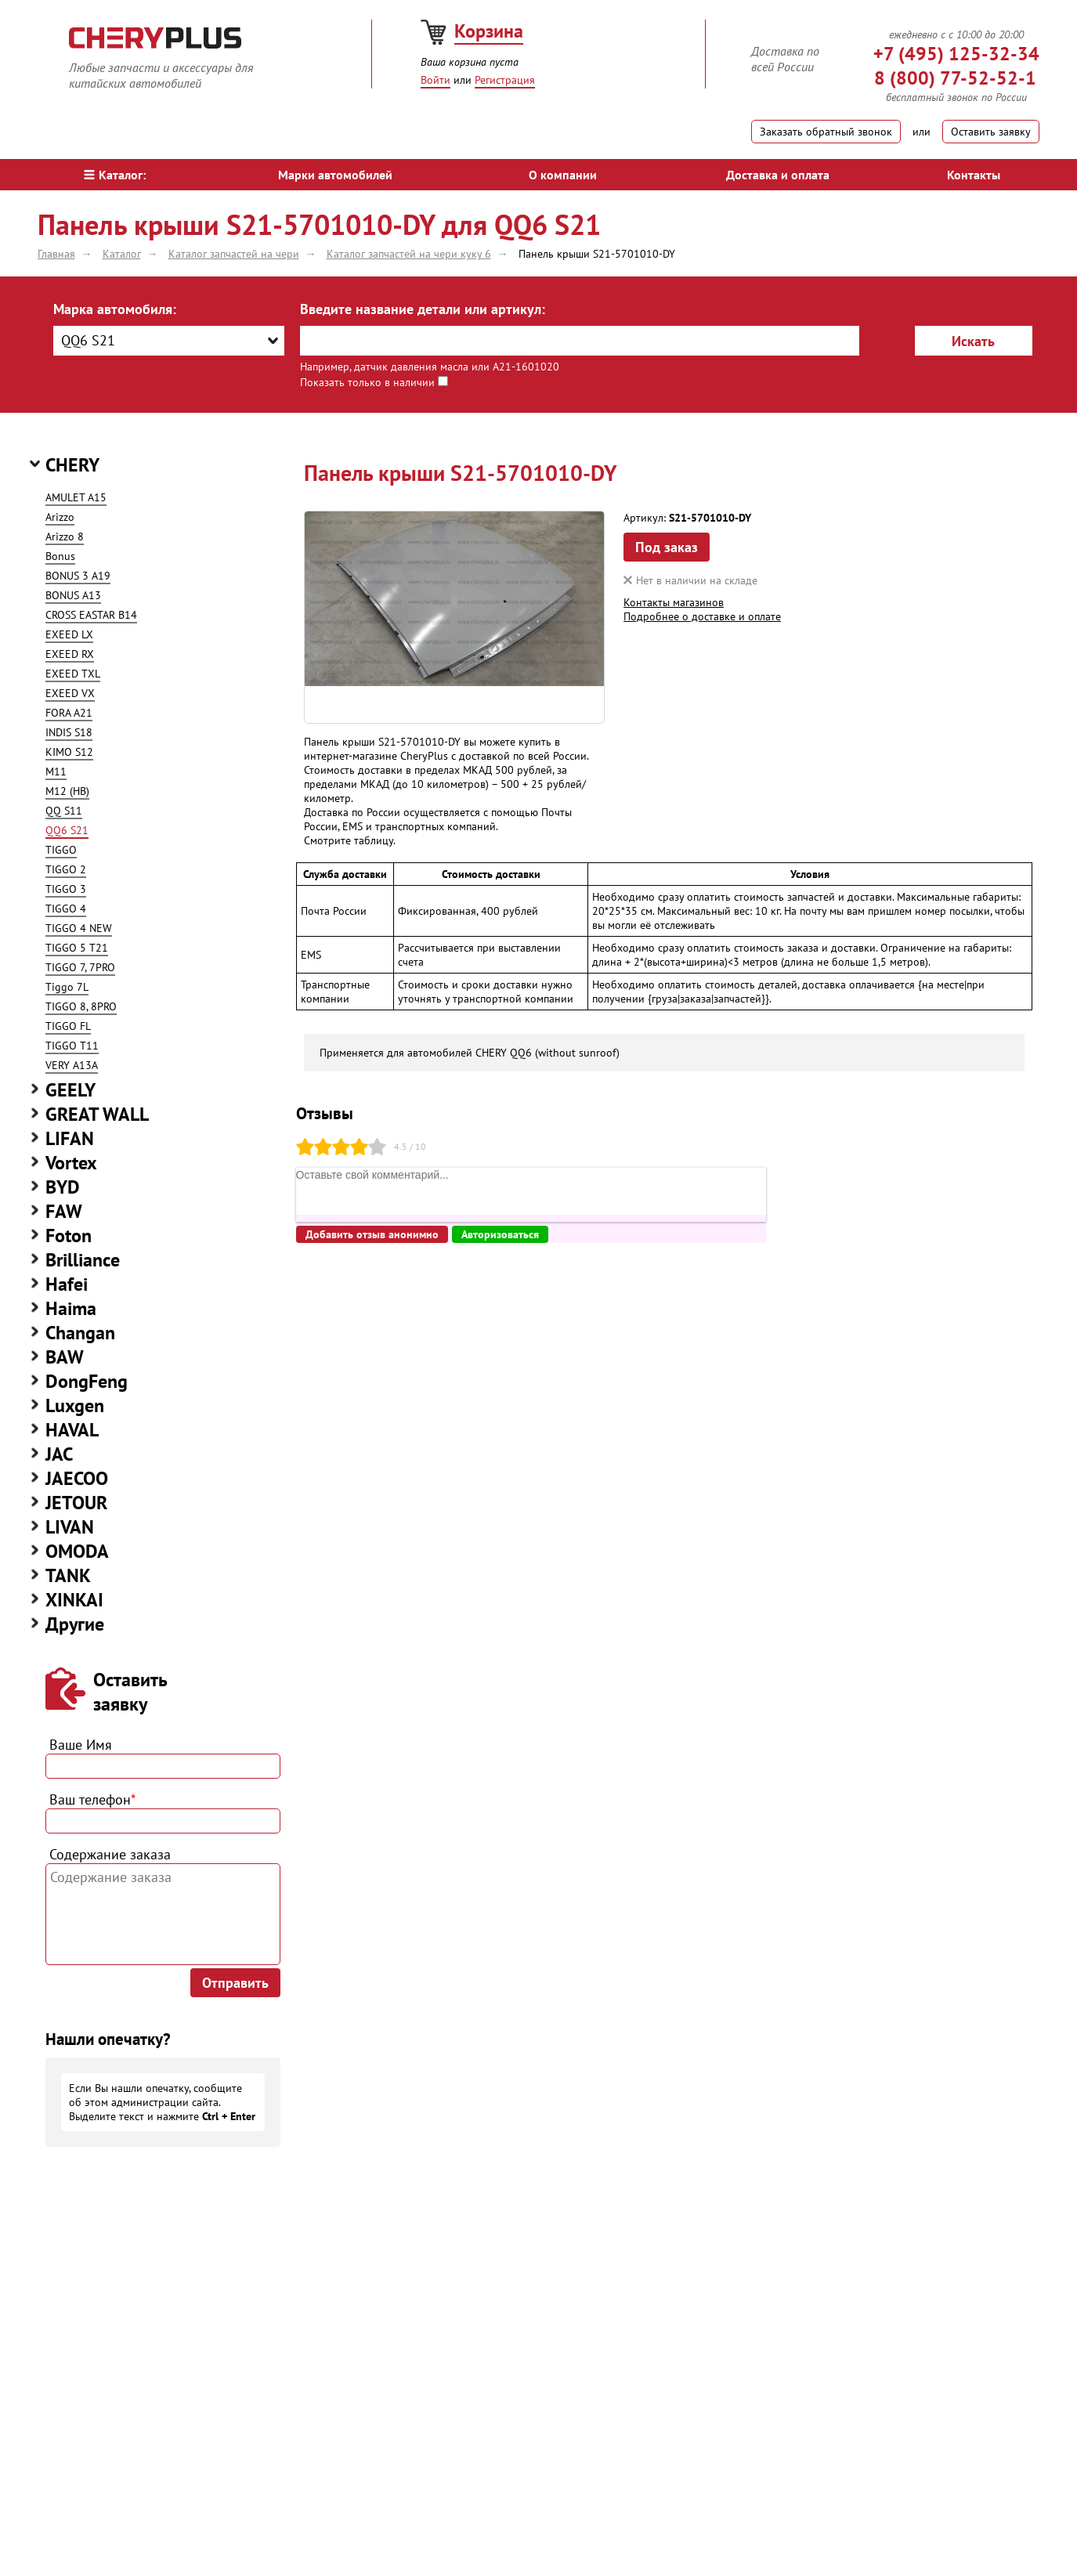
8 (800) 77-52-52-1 (955, 78)
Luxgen (74, 1405)
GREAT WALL (97, 1114)
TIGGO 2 (65, 869)
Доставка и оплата (777, 174)
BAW (64, 1357)
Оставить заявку (991, 132)
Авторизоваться (500, 1234)
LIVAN (69, 1527)
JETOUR (76, 1502)
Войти (435, 80)
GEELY (70, 1090)
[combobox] (168, 341)
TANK (68, 1575)
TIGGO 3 (65, 889)
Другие (74, 1624)
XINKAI (74, 1600)
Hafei (66, 1284)
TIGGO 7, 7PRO (80, 967)
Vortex (71, 1163)
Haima (70, 1308)
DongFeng (86, 1381)
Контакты (973, 174)
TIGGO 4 (65, 908)
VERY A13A (71, 1065)
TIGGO (61, 850)
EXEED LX (69, 634)
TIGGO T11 (72, 1046)
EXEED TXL (72, 674)
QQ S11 (63, 811)
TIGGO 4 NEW (78, 928)
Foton (68, 1235)
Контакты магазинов (673, 602)
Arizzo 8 (64, 536)
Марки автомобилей (335, 174)
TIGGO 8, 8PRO (81, 1006)
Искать (973, 341)
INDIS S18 (68, 732)
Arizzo (59, 517)
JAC (59, 1454)
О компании (563, 174)
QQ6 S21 (67, 830)
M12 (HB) (67, 791)
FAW (63, 1211)
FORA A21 (68, 713)
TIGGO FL (68, 1026)
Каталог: (115, 174)
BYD (62, 1187)
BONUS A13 (73, 595)
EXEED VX (70, 693)
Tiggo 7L (67, 987)
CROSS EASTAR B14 (91, 615)
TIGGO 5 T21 (76, 948)
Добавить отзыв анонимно (372, 1234)
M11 (56, 771)
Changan (80, 1333)
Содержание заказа (110, 1854)
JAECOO (76, 1478)
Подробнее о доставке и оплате (702, 616)
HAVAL (72, 1430)
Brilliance (82, 1260)
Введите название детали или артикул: (422, 309)
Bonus (60, 556)
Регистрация (505, 80)
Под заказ (666, 547)
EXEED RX (69, 654)
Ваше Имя (80, 1745)
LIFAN (69, 1138)
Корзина (488, 31)
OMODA (77, 1551)
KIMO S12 (69, 752)
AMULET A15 (76, 497)
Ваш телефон (92, 1799)
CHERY (72, 465)
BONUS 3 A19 (77, 576)
